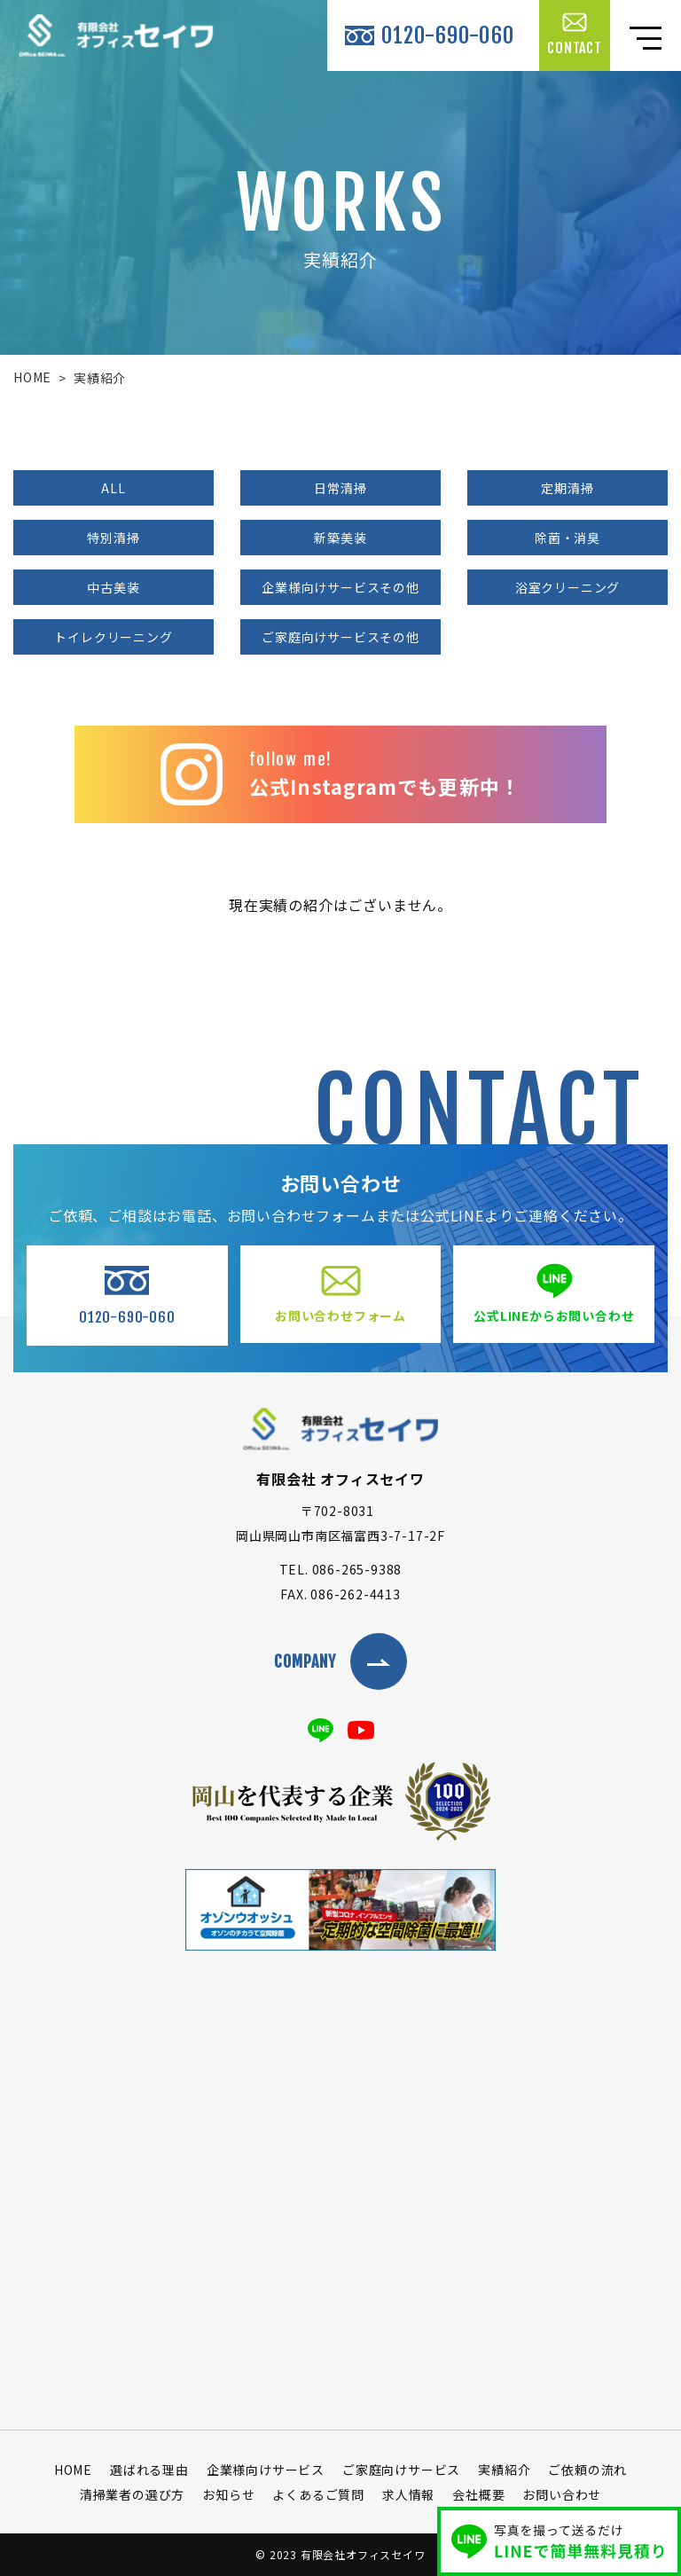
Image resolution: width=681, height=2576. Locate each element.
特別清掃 (113, 537)
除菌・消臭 (567, 537)
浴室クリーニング (567, 587)
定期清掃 (567, 488)
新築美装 (340, 537)
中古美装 (113, 587)
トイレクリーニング (113, 637)
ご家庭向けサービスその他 (340, 637)
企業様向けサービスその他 (340, 587)
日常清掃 (340, 488)
